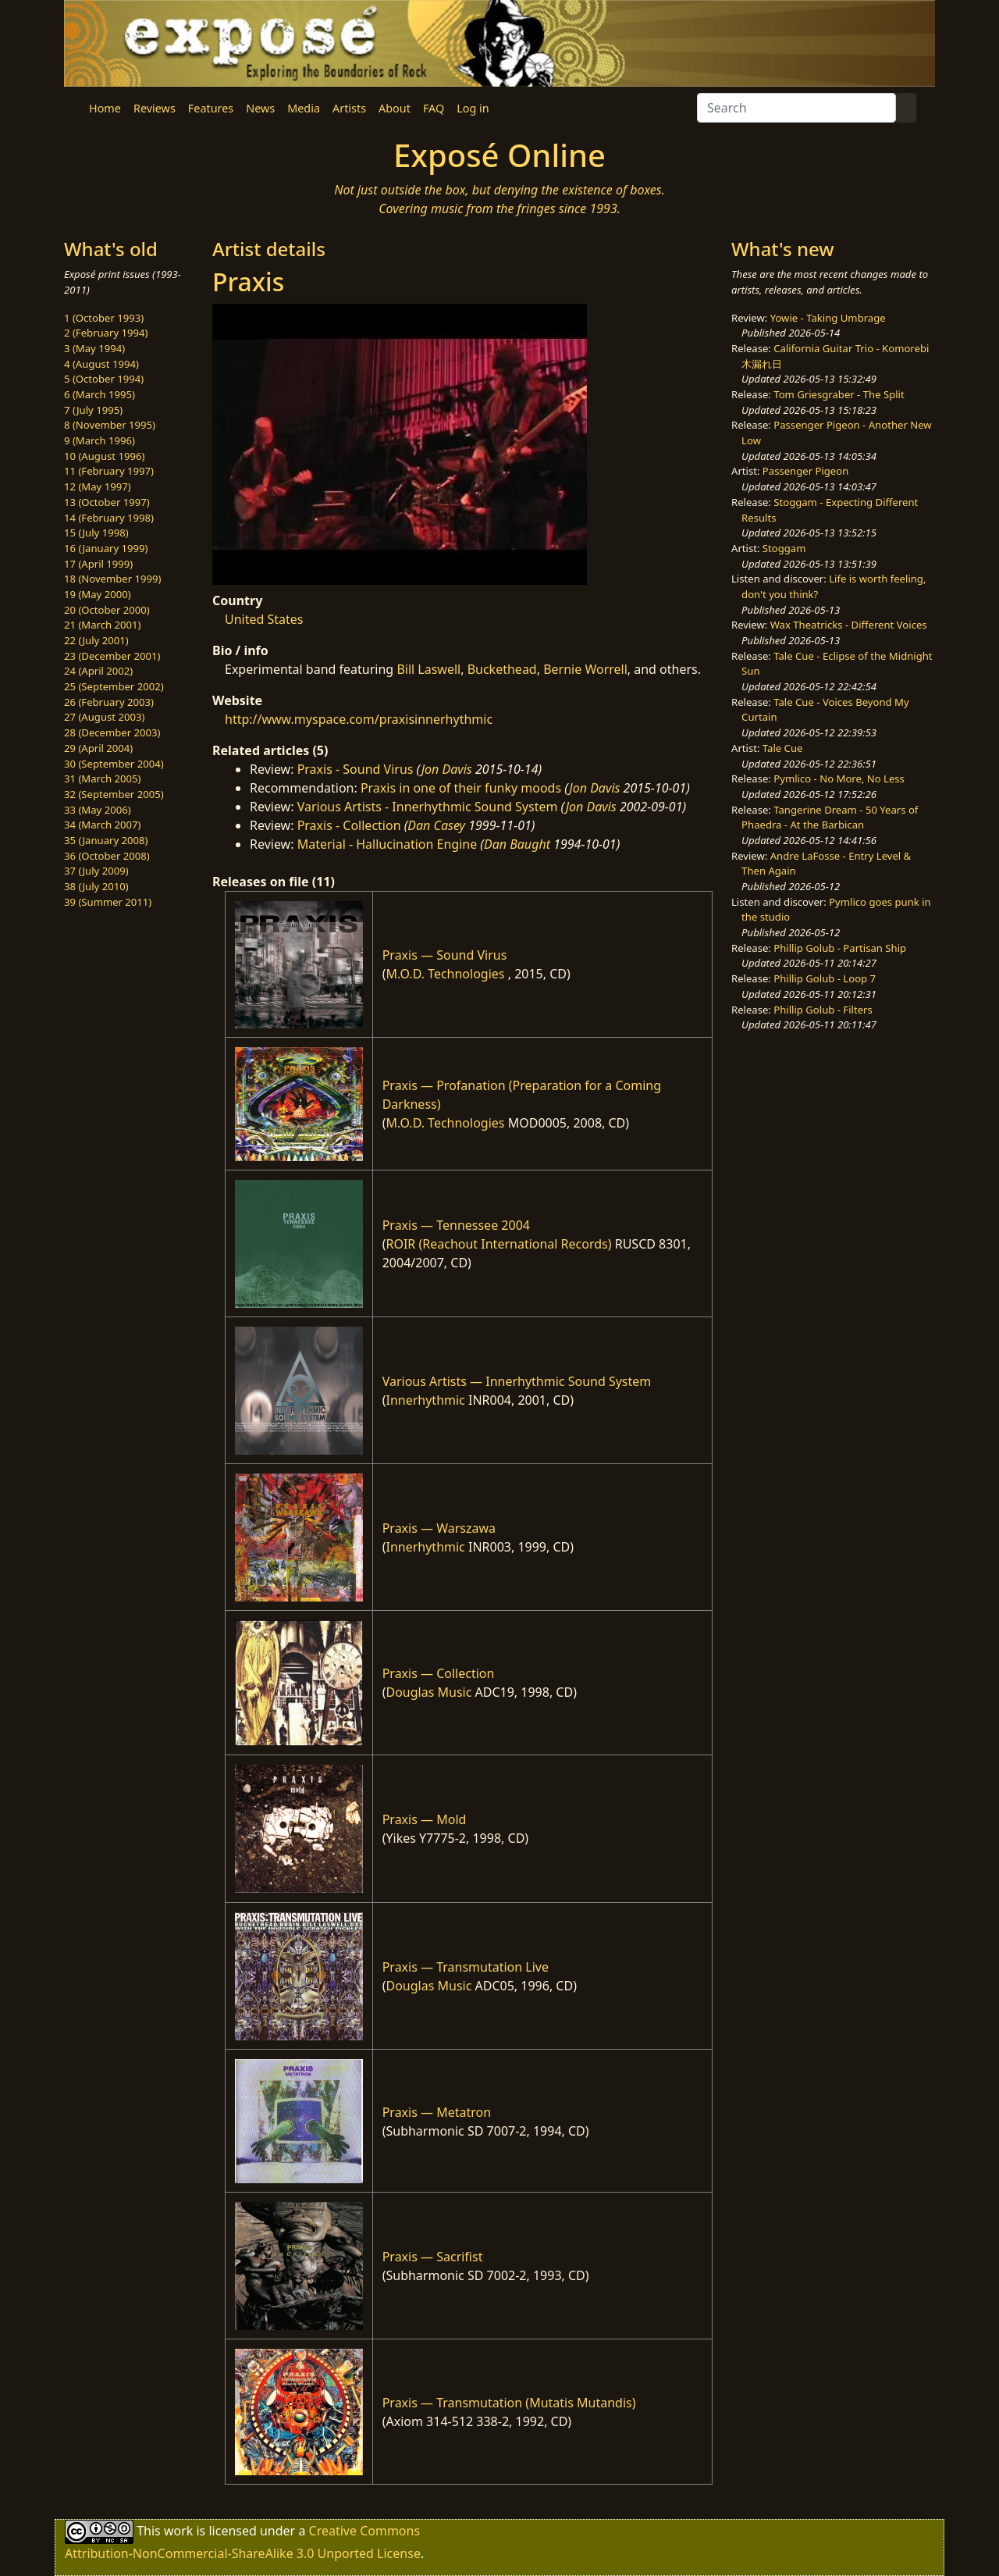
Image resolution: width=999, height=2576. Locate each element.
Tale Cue (783, 748)
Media (303, 108)
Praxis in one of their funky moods (461, 787)
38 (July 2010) (96, 886)
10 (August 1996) (104, 456)
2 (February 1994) (106, 333)
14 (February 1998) (109, 518)
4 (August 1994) (101, 364)
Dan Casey (436, 825)
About (395, 108)
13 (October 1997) (107, 502)
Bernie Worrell (585, 669)
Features (210, 108)
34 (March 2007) (102, 825)
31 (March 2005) (102, 778)
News (260, 108)
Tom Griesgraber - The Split (838, 394)
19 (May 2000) (97, 594)
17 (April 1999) (98, 564)
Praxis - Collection (349, 825)
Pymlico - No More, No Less (839, 778)
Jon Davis (446, 769)
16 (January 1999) (106, 548)
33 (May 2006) (97, 810)
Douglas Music (428, 1692)
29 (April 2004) (98, 748)
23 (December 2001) (112, 656)
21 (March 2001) (102, 625)
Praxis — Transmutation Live (465, 1967)
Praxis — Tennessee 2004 (456, 1225)
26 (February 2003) (109, 702)
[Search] (796, 108)
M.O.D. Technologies (445, 973)
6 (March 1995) (99, 394)
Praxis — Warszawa (439, 1528)
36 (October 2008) (107, 856)
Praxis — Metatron (436, 2112)
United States (264, 619)
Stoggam (784, 548)
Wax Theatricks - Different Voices (848, 625)
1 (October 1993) (104, 318)
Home (105, 108)
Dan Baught (517, 844)
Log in (473, 108)
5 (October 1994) (104, 379)
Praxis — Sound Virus (444, 955)
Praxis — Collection (438, 1673)
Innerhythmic (425, 1400)
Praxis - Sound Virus (355, 769)
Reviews (154, 108)
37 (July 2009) (96, 871)
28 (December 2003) (112, 732)
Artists (349, 108)
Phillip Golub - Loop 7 (824, 978)
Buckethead (502, 669)
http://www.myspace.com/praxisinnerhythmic (358, 719)
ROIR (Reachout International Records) (498, 1243)
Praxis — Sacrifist (432, 2256)
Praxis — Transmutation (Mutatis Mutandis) (509, 2402)
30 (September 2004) (114, 764)
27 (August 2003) (104, 717)
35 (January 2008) (106, 840)
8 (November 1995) (109, 425)
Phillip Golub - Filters (822, 1010)
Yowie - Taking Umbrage (828, 318)
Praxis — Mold (424, 1819)
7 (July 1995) (93, 410)
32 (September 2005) (114, 794)
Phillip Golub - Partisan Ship (839, 948)
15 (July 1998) (96, 533)
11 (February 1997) (109, 471)
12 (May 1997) (97, 486)
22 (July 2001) (96, 640)
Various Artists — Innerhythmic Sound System (517, 1381)
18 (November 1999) (113, 579)
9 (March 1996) (99, 440)
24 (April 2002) (98, 671)
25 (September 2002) (114, 686)
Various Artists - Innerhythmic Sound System (427, 806)
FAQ (433, 108)
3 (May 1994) (94, 348)
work (178, 2530)
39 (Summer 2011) (107, 902)
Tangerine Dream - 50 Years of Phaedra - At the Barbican (829, 817)
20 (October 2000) (107, 610)
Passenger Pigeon (805, 471)
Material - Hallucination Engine (387, 844)
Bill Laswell (428, 669)
